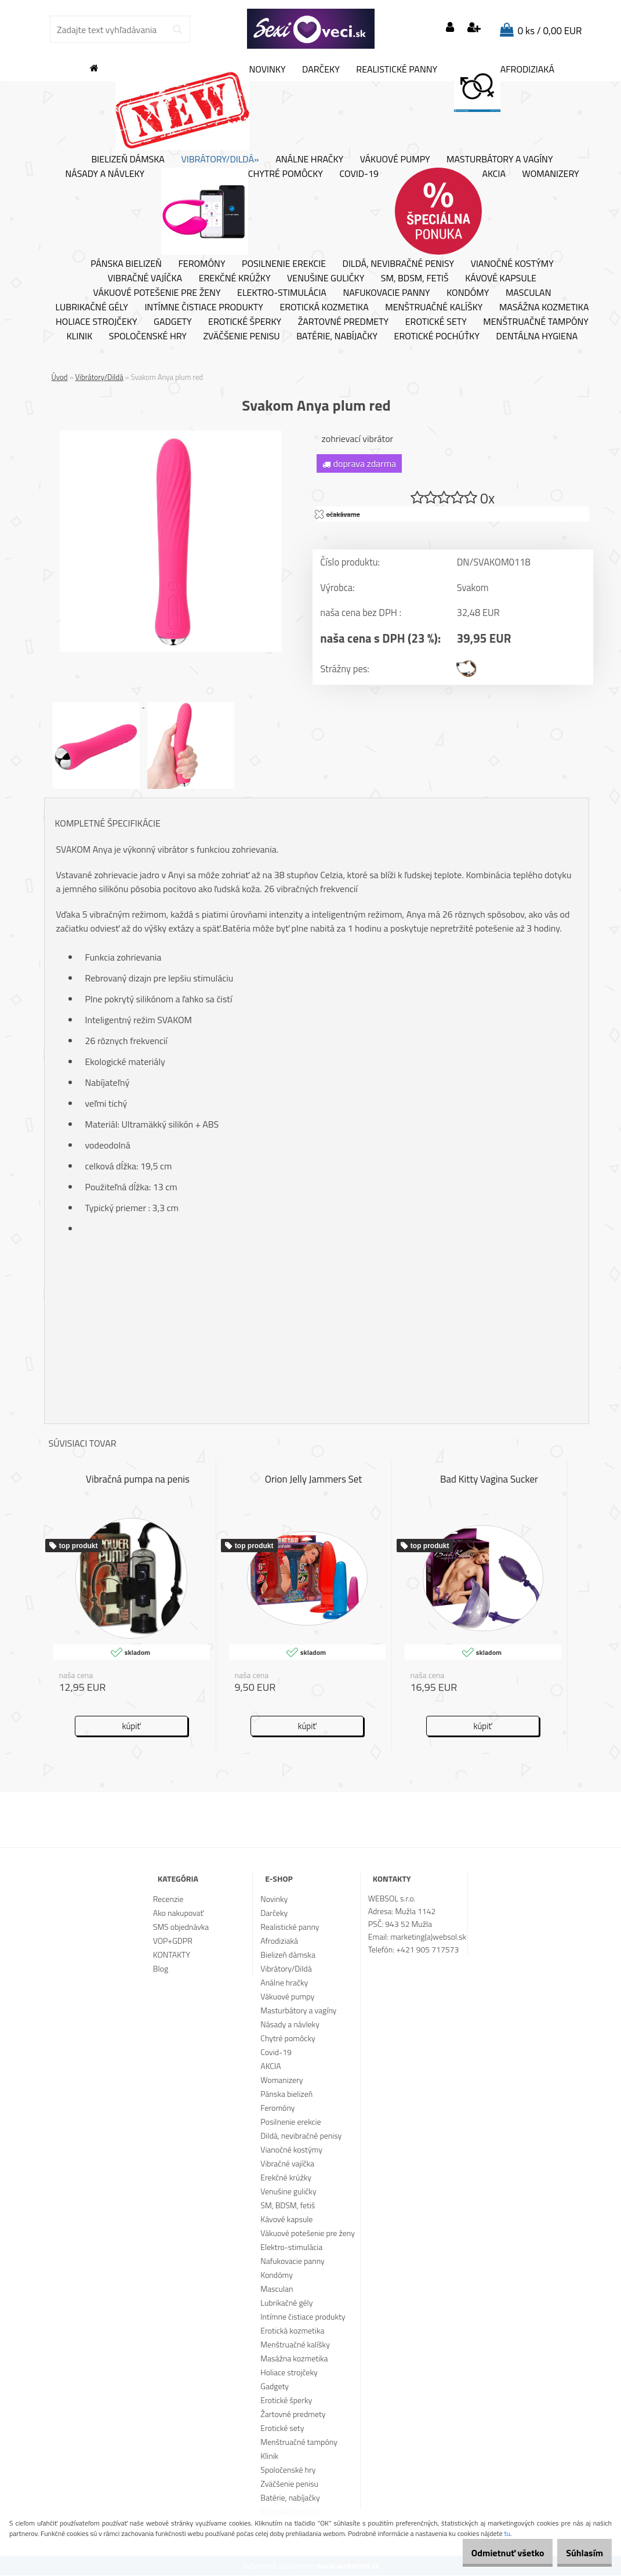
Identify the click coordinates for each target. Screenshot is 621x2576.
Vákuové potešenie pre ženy (157, 293)
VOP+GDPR (173, 1941)
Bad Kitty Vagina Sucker (489, 1480)
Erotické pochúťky (437, 336)
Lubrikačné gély (92, 307)
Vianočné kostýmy (512, 264)
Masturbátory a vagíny (499, 159)
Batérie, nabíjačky (336, 336)
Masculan (528, 293)
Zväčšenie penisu (241, 336)
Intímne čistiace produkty (203, 307)
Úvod (60, 377)
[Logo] (311, 29)
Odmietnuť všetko (489, 2553)
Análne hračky (309, 159)
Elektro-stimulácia (281, 293)
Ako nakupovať (178, 1913)
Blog (160, 1969)
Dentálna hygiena (537, 336)
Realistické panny (396, 69)
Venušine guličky (325, 278)
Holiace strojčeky (96, 322)
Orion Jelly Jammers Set (313, 1480)
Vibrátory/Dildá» (220, 159)
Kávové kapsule (500, 278)
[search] (177, 30)
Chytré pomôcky (242, 211)
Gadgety (172, 322)
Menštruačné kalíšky (433, 307)
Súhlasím (578, 2553)
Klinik (80, 336)
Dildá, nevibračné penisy (399, 264)
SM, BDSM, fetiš (415, 278)
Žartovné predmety (343, 322)
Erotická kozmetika (323, 307)
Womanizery (550, 174)
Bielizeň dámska (128, 159)
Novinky (200, 106)
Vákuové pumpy (395, 159)
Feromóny (201, 264)
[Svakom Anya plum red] (170, 435)
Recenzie (168, 1899)
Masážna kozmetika (544, 307)
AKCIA (450, 211)
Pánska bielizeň (126, 264)
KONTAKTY (171, 1955)
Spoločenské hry (148, 336)
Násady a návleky (104, 174)
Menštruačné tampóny (536, 322)
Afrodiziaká (504, 87)
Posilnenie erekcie (284, 264)
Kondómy (467, 293)
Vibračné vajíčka (145, 278)
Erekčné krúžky (235, 278)
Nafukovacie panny (386, 293)
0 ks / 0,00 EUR (550, 30)
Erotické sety (436, 322)
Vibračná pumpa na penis (138, 1480)
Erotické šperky (244, 322)
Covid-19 (358, 174)
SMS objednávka (181, 1927)
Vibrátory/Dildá (99, 377)
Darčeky (321, 69)
